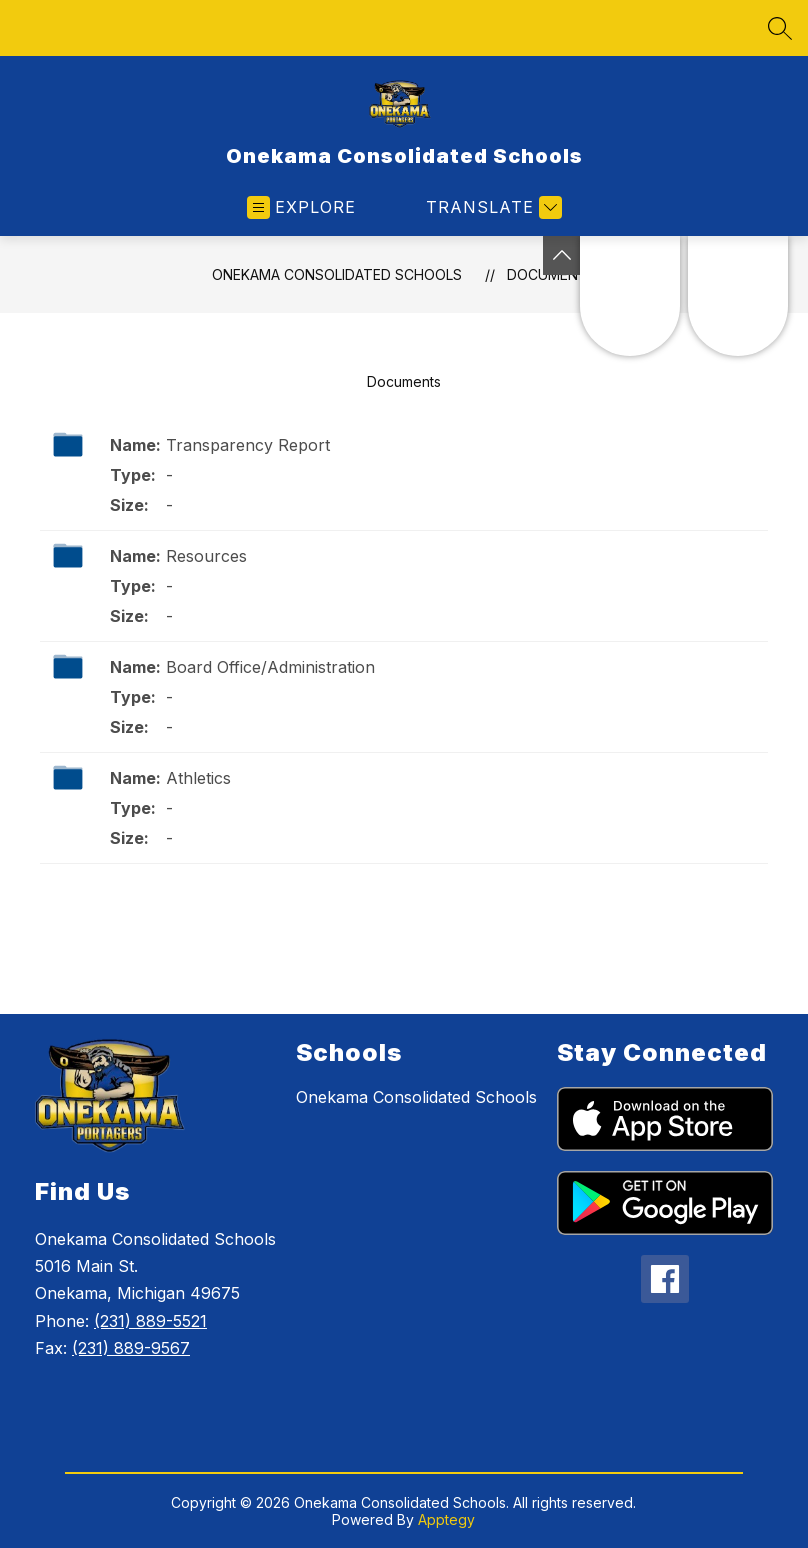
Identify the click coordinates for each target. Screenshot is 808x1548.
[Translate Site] (491, 207)
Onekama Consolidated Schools (337, 274)
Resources (206, 556)
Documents (404, 381)
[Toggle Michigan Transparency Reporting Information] (562, 255)
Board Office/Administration (270, 667)
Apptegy (446, 1519)
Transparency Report (248, 445)
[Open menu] (301, 207)
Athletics (198, 778)
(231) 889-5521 (150, 1321)
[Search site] (780, 28)
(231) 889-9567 (131, 1348)
